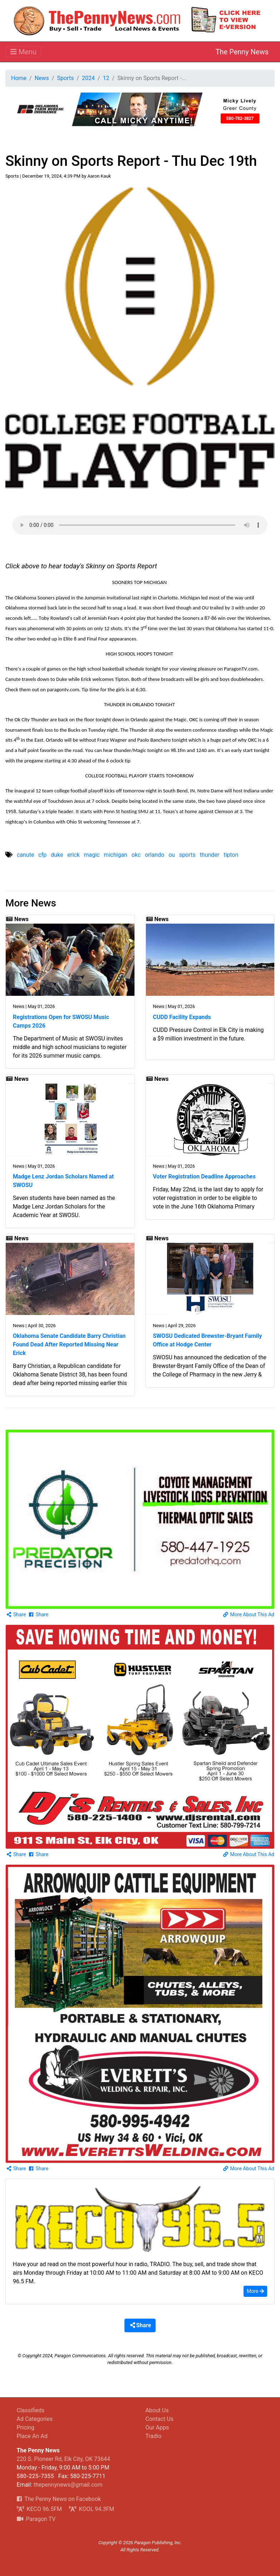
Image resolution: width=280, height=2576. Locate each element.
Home (18, 78)
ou (171, 854)
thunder (210, 854)
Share (16, 1614)
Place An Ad (32, 2436)
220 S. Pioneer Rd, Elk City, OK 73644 (63, 2459)
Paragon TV (36, 2519)
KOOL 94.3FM (91, 2509)
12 (106, 78)
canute (25, 854)
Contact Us (160, 2419)
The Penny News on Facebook (59, 2499)
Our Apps (157, 2427)
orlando (154, 854)
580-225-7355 (35, 2476)
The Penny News (242, 52)
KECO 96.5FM (39, 2509)
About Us (157, 2410)
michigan (115, 854)
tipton (230, 854)
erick (73, 854)
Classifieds (31, 2410)
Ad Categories (35, 2419)
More (255, 2291)
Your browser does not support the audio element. (140, 525)
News (42, 78)
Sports (65, 78)
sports (187, 854)
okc (136, 854)
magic (91, 854)
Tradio (154, 2436)
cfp (42, 854)
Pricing (26, 2427)
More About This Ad (248, 1614)
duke (57, 854)
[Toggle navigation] (23, 51)
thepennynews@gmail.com (68, 2484)
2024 (88, 78)
